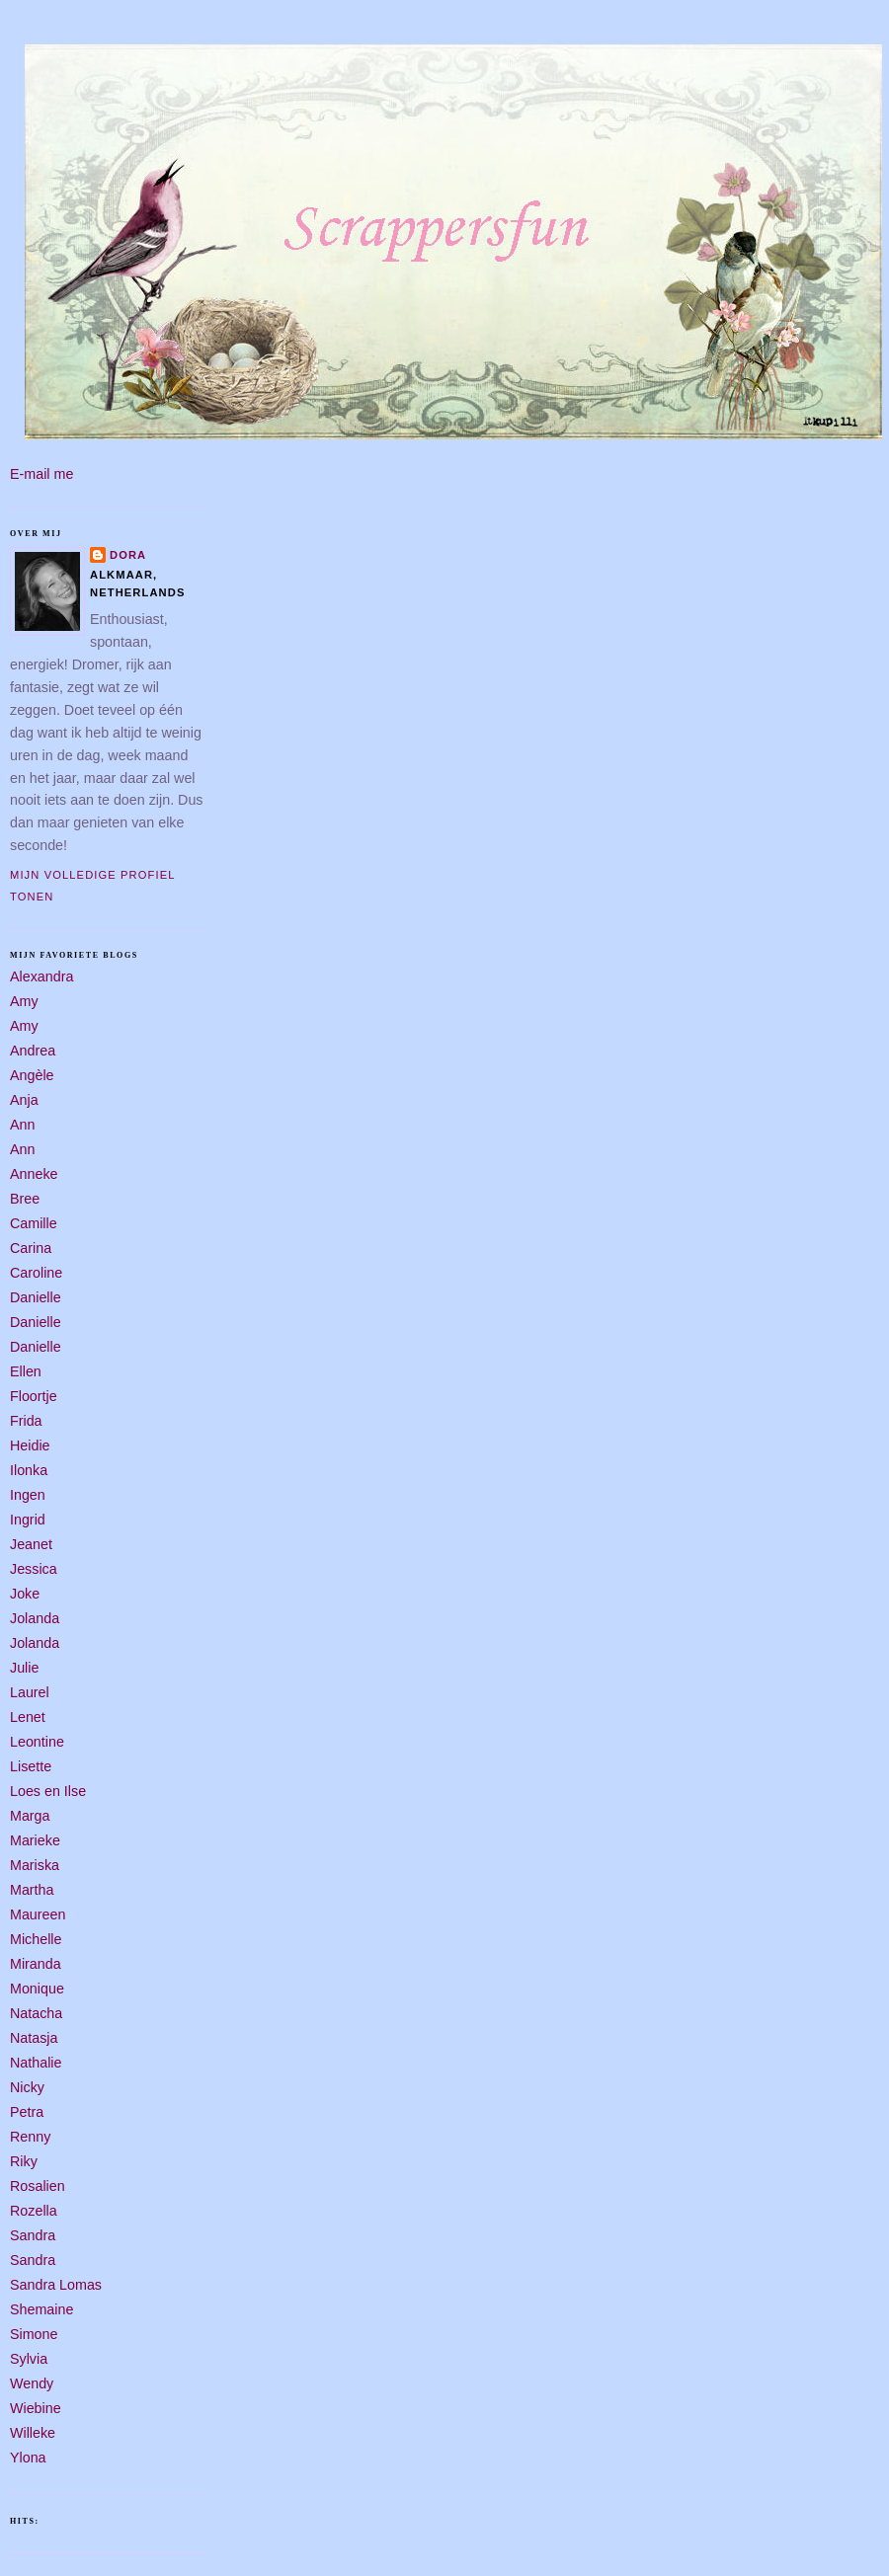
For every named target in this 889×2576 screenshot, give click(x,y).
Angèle (32, 1075)
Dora (128, 555)
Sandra (32, 2235)
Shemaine (41, 2309)
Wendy (31, 2383)
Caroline (36, 1273)
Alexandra (41, 976)
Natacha (36, 2013)
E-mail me (41, 474)
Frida (26, 1421)
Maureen (37, 1914)
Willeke (32, 2433)
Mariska (34, 1865)
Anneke (34, 1174)
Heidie (30, 1445)
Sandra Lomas (56, 2285)
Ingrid (27, 1519)
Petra (26, 2112)
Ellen (25, 1371)
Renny (30, 2137)
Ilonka (28, 1470)
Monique (37, 1988)
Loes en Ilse (48, 1791)
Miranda (35, 1964)
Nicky (27, 2087)
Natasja (33, 2038)
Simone (33, 2334)
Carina (30, 1248)
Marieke (35, 1840)
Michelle (35, 1939)
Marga (30, 1816)
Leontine (37, 1742)
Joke (25, 1593)
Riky (24, 2161)
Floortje (33, 1396)
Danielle (35, 1297)
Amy (24, 1001)
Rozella (33, 2211)
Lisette (30, 1766)
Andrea (32, 1050)
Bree (25, 1199)
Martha (32, 1890)
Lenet (27, 1717)
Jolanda (34, 1618)
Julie (24, 1668)
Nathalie (35, 2062)
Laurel (29, 1692)
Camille (33, 1223)
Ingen (27, 1495)
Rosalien (37, 2186)
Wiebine (35, 2408)
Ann (22, 1124)
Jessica (33, 1569)
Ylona (28, 2457)
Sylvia (28, 2359)
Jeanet (31, 1544)
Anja (24, 1100)
